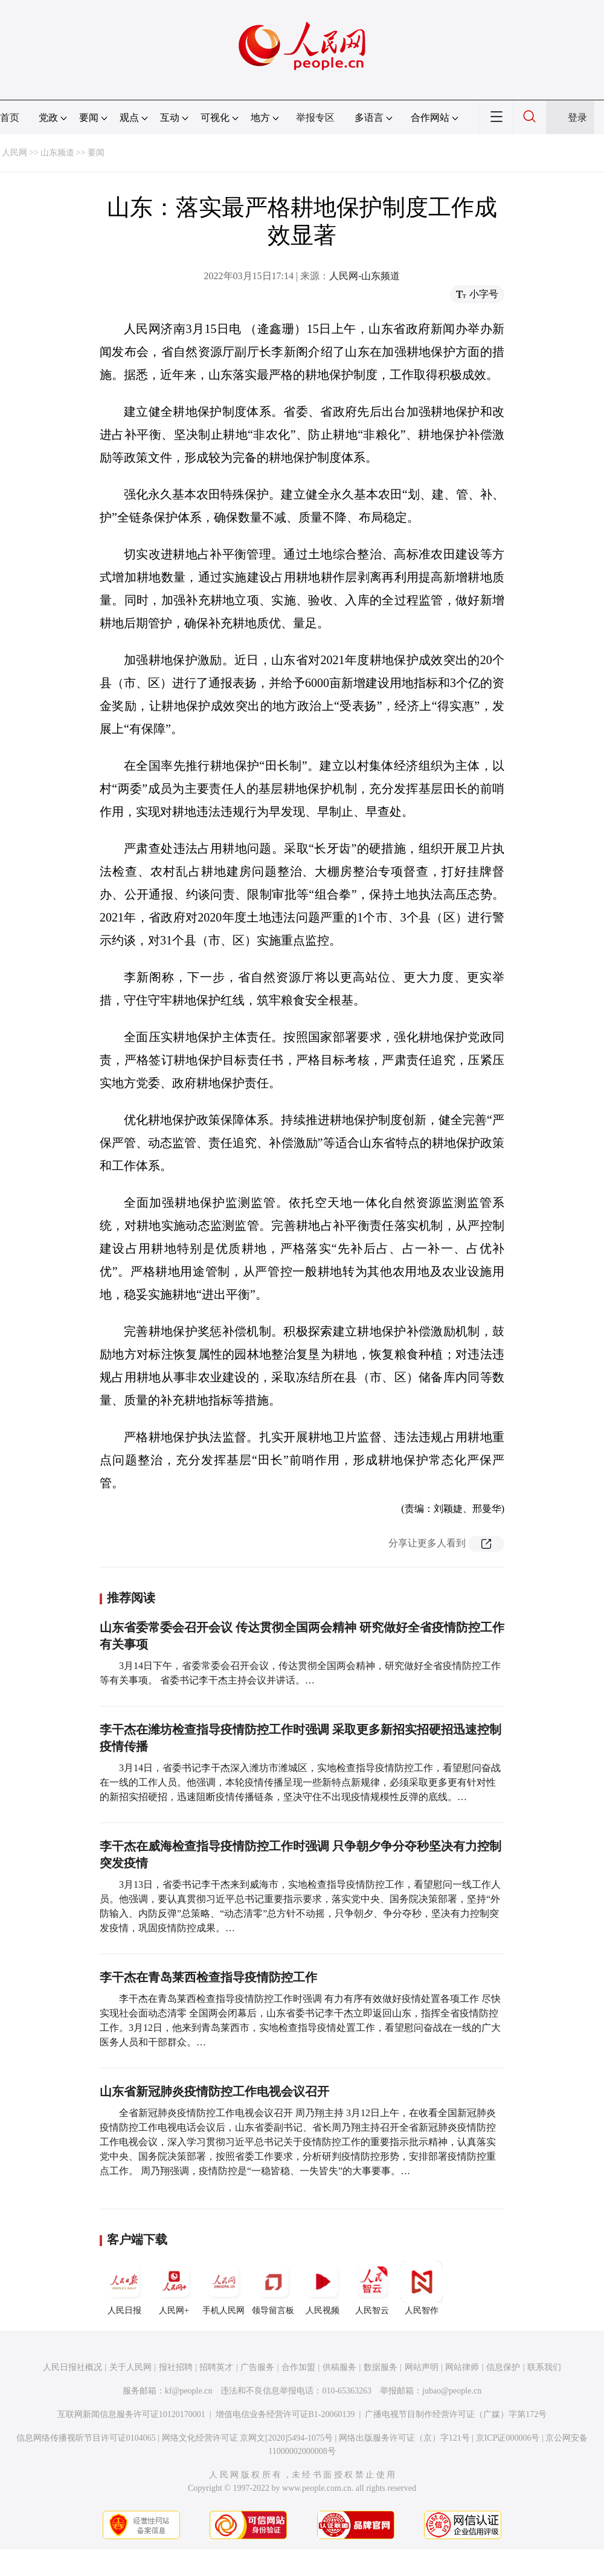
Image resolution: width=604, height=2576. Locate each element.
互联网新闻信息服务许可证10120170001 (131, 2414)
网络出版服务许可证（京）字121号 (404, 2437)
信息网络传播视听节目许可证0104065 (86, 2437)
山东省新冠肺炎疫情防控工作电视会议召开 (214, 2091)
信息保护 (503, 2367)
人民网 (14, 152)
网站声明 (422, 2367)
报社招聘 (176, 2367)
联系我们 (544, 2367)
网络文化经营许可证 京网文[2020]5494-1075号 (247, 2437)
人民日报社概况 (72, 2367)
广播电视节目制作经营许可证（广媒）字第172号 (456, 2414)
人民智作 (421, 2288)
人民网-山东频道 (364, 276)
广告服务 (257, 2367)
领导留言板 (273, 2288)
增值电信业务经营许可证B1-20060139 (285, 2414)
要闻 (96, 152)
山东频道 (57, 152)
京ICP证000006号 (508, 2437)
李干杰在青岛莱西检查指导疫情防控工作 (208, 1977)
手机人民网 (223, 2288)
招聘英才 (216, 2367)
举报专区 (315, 117)
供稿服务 (339, 2367)
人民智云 (372, 2288)
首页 (9, 117)
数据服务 (380, 2367)
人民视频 (322, 2288)
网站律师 (462, 2367)
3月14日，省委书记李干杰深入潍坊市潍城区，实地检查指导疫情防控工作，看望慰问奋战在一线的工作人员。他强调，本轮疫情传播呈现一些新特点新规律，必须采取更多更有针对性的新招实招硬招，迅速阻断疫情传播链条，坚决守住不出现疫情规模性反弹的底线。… (300, 1782)
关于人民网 (130, 2367)
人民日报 (124, 2288)
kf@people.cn (189, 2390)
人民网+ (174, 2288)
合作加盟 (298, 2367)
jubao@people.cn (451, 2390)
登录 (577, 117)
